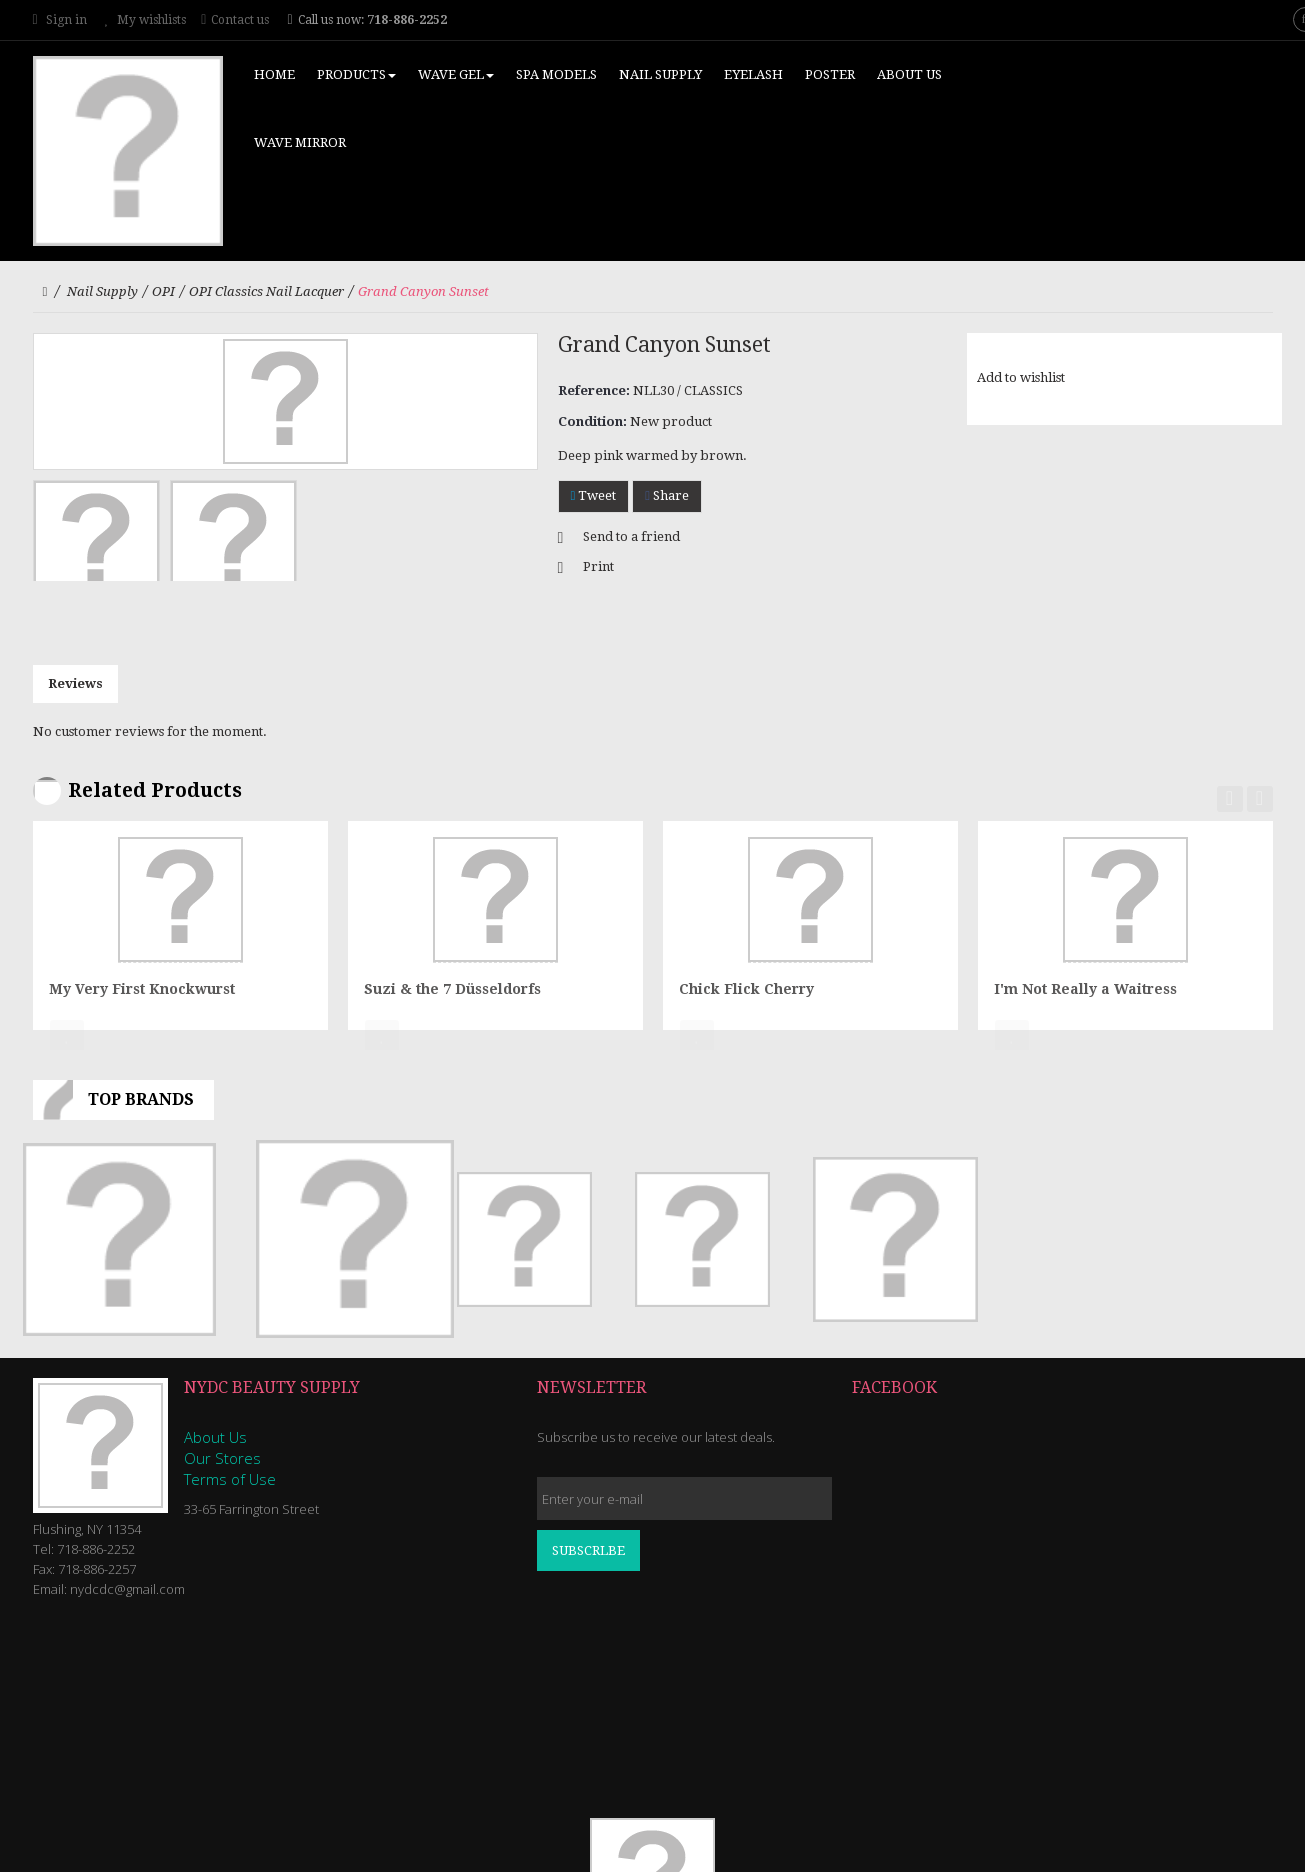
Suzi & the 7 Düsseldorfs (452, 989)
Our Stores (222, 1458)
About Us (215, 1437)
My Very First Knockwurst (142, 989)
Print (598, 566)
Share (667, 495)
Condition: (592, 421)
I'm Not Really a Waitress (1085, 989)
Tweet (594, 495)
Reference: (594, 390)
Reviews (75, 683)
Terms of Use (230, 1479)
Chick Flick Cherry (746, 989)
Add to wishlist (1021, 377)
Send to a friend (631, 536)
